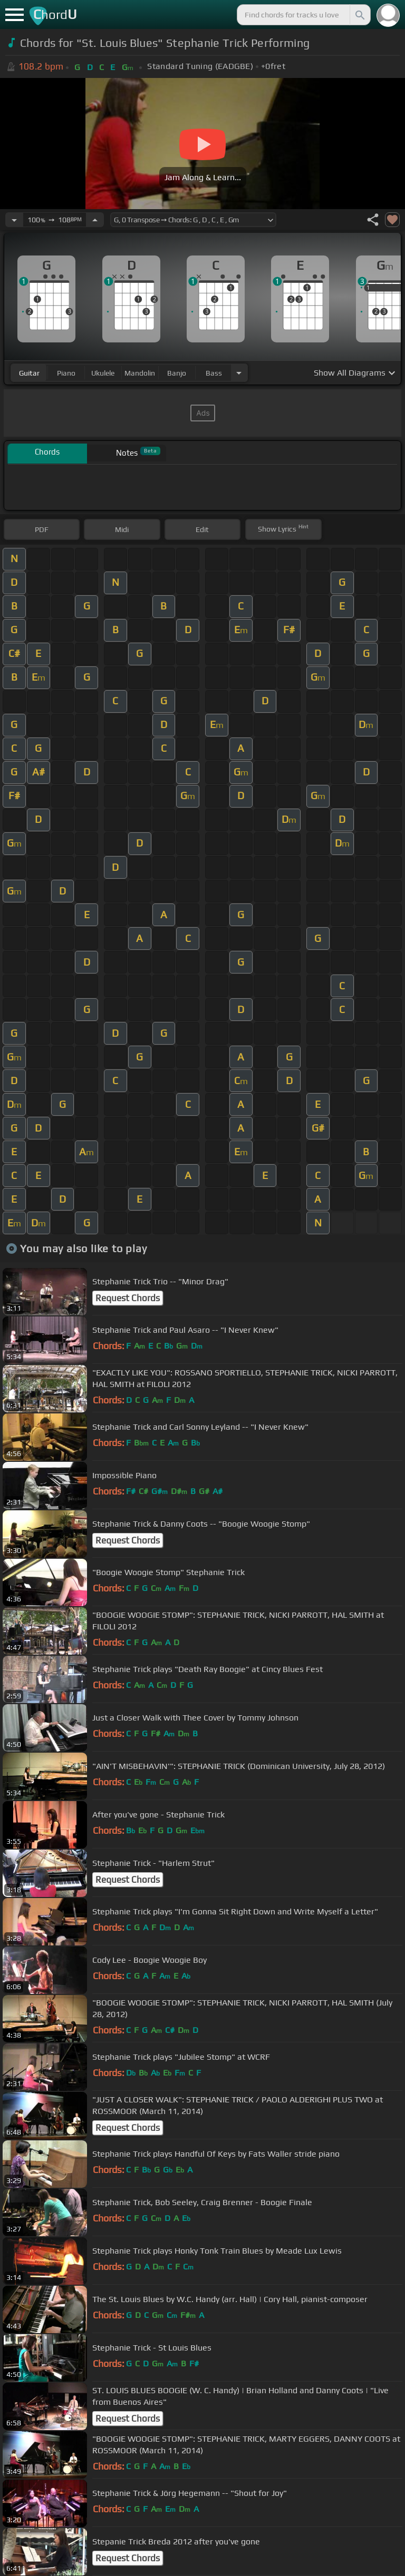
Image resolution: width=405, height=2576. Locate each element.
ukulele (102, 373)
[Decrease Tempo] (14, 219)
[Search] (359, 14)
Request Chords (127, 1298)
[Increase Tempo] (95, 219)
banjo (176, 373)
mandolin (139, 373)
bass (214, 373)
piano (66, 373)
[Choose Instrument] (239, 373)
